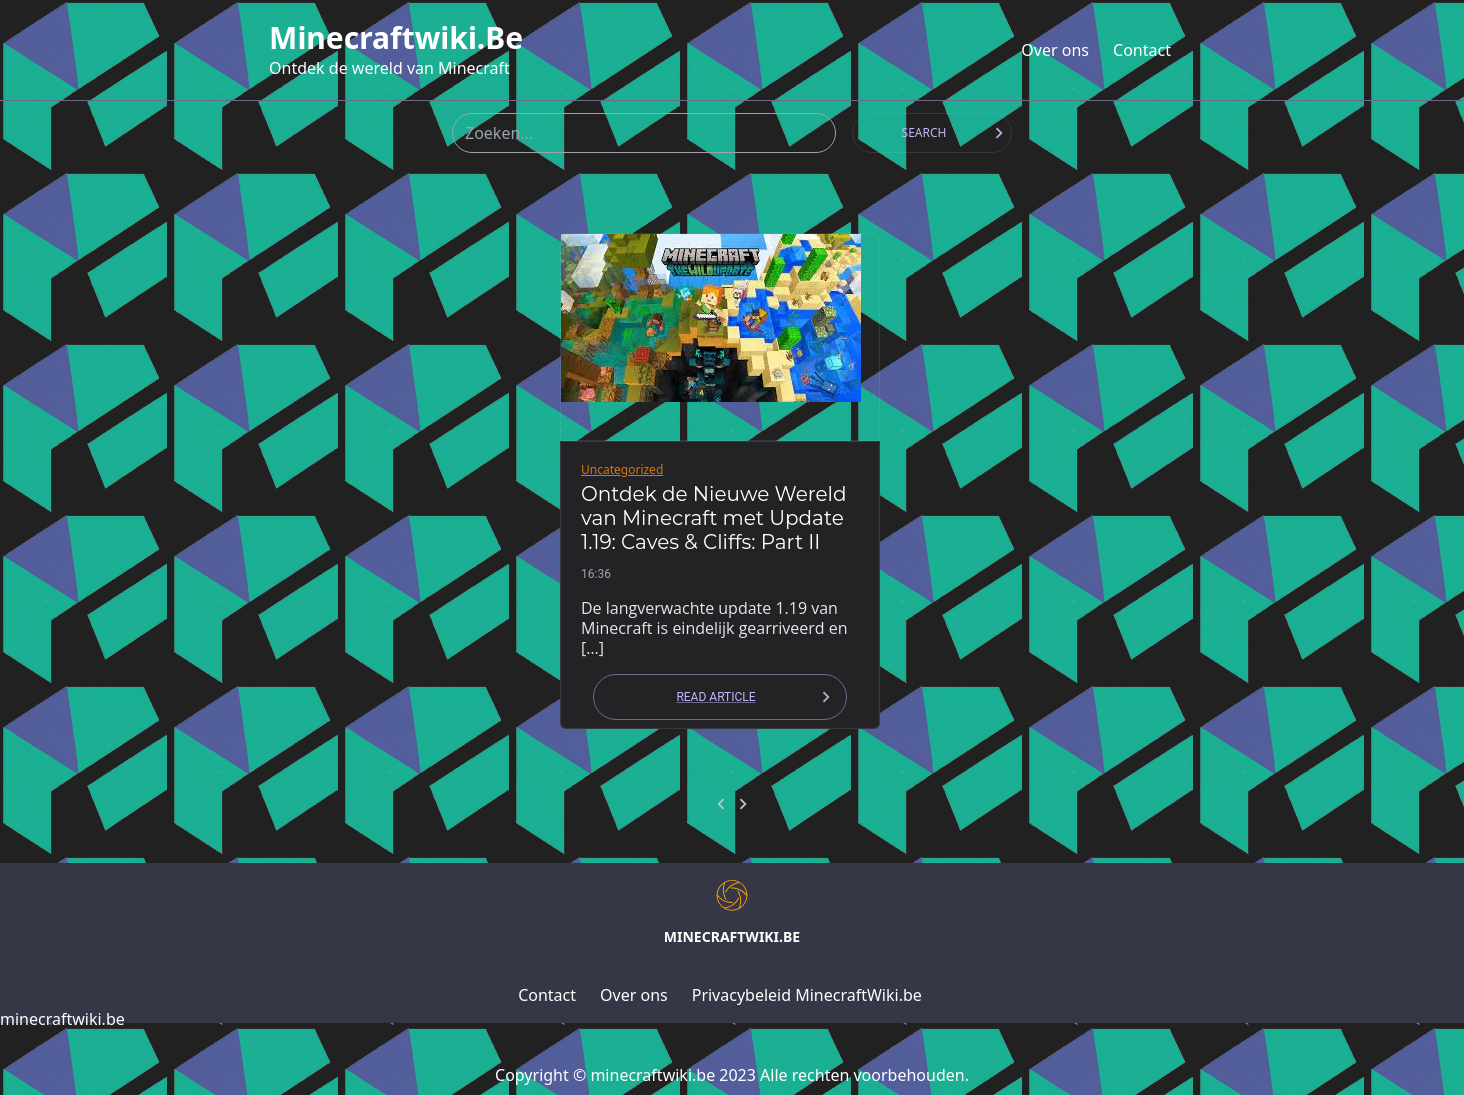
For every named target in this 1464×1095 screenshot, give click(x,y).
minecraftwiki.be (396, 38)
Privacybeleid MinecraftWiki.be (807, 995)
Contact (1142, 50)
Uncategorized (622, 469)
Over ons (1055, 50)
